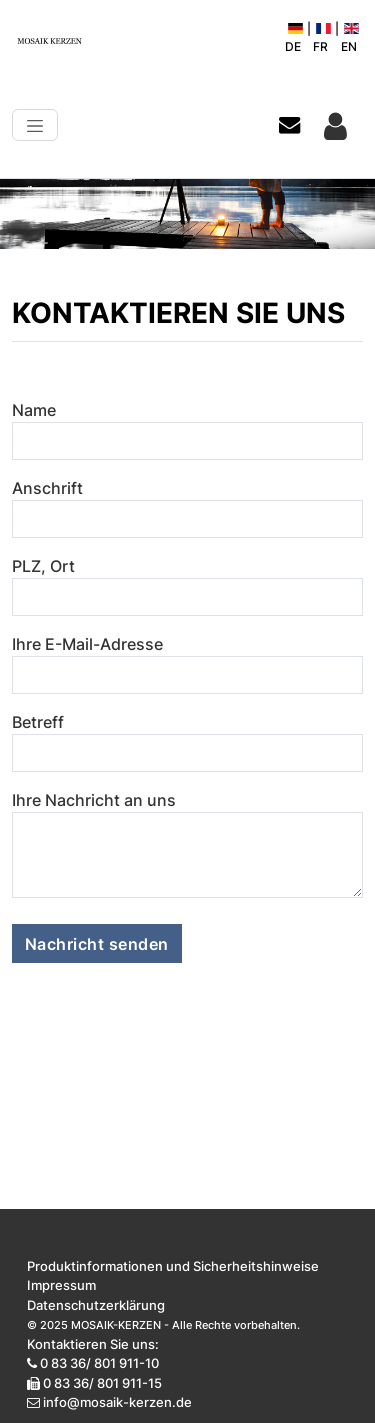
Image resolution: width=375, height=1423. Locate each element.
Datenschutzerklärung (96, 1305)
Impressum (61, 1285)
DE (294, 38)
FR (322, 38)
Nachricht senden (97, 944)
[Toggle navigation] (35, 125)
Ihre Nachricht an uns (94, 800)
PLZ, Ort (43, 566)
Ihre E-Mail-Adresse (87, 644)
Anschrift (47, 488)
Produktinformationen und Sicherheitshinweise (173, 1266)
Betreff (38, 722)
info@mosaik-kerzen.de (117, 1402)
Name (34, 410)
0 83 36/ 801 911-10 (99, 1363)
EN (350, 38)
